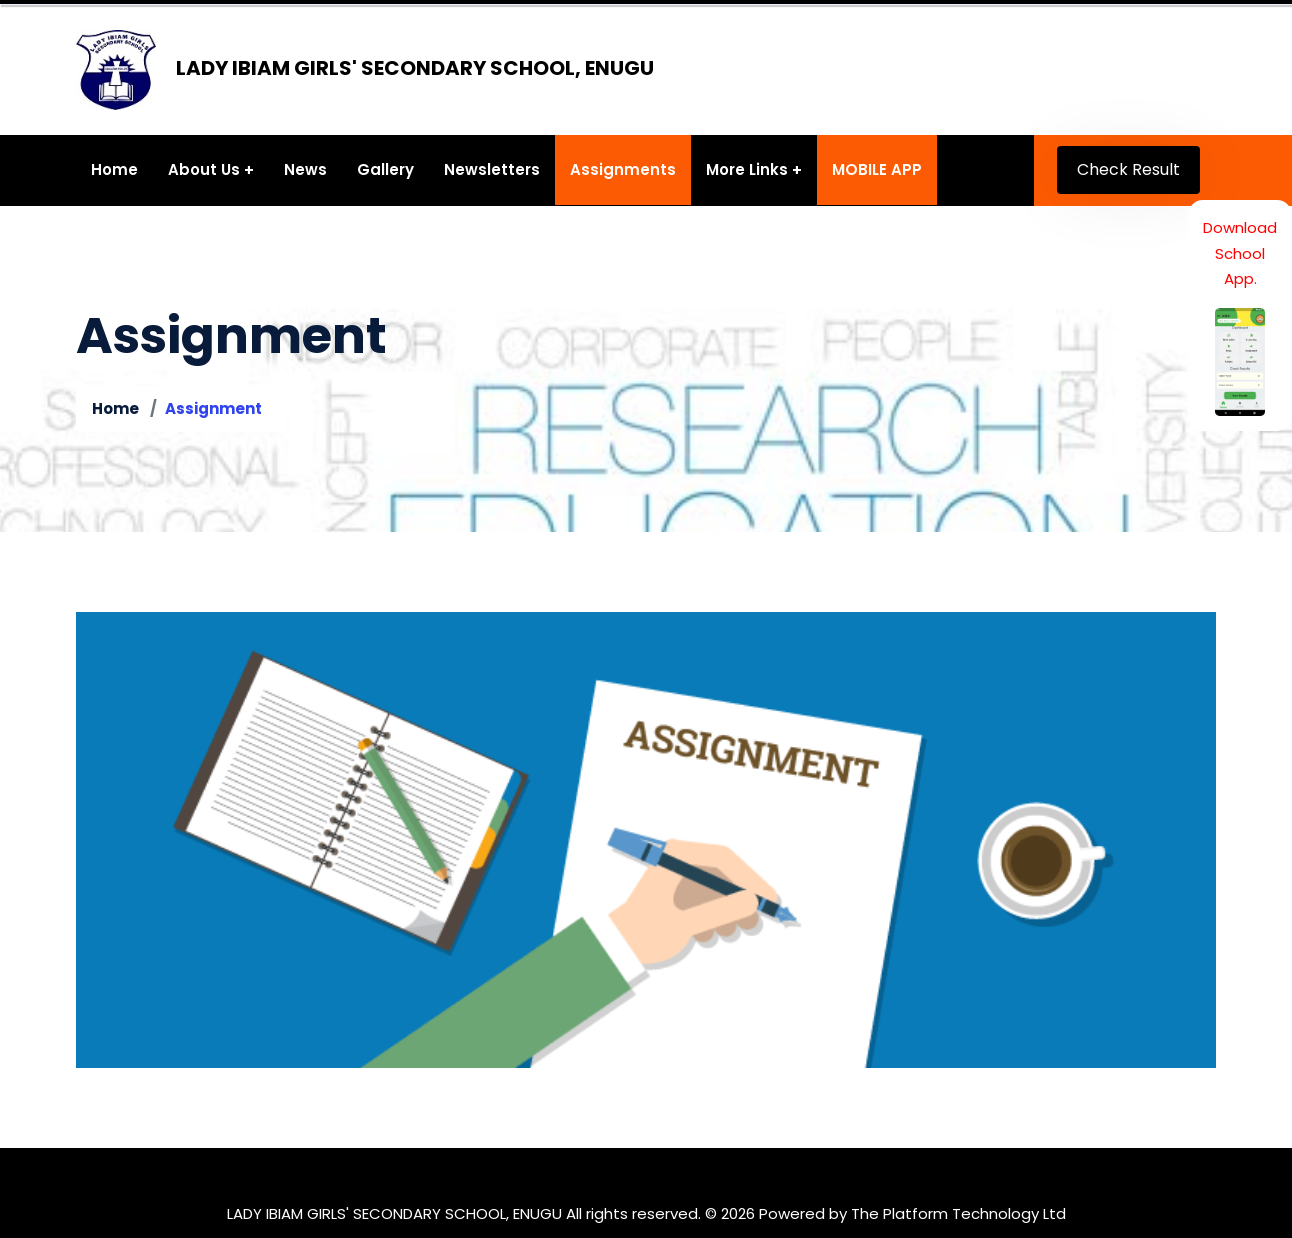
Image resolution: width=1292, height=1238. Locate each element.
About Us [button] (204, 169)
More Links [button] (747, 169)
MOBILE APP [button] (877, 169)
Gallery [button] (385, 169)
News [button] (305, 169)
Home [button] (114, 169)
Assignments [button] (623, 169)
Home (115, 408)
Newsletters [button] (492, 169)
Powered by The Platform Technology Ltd (912, 1213)
